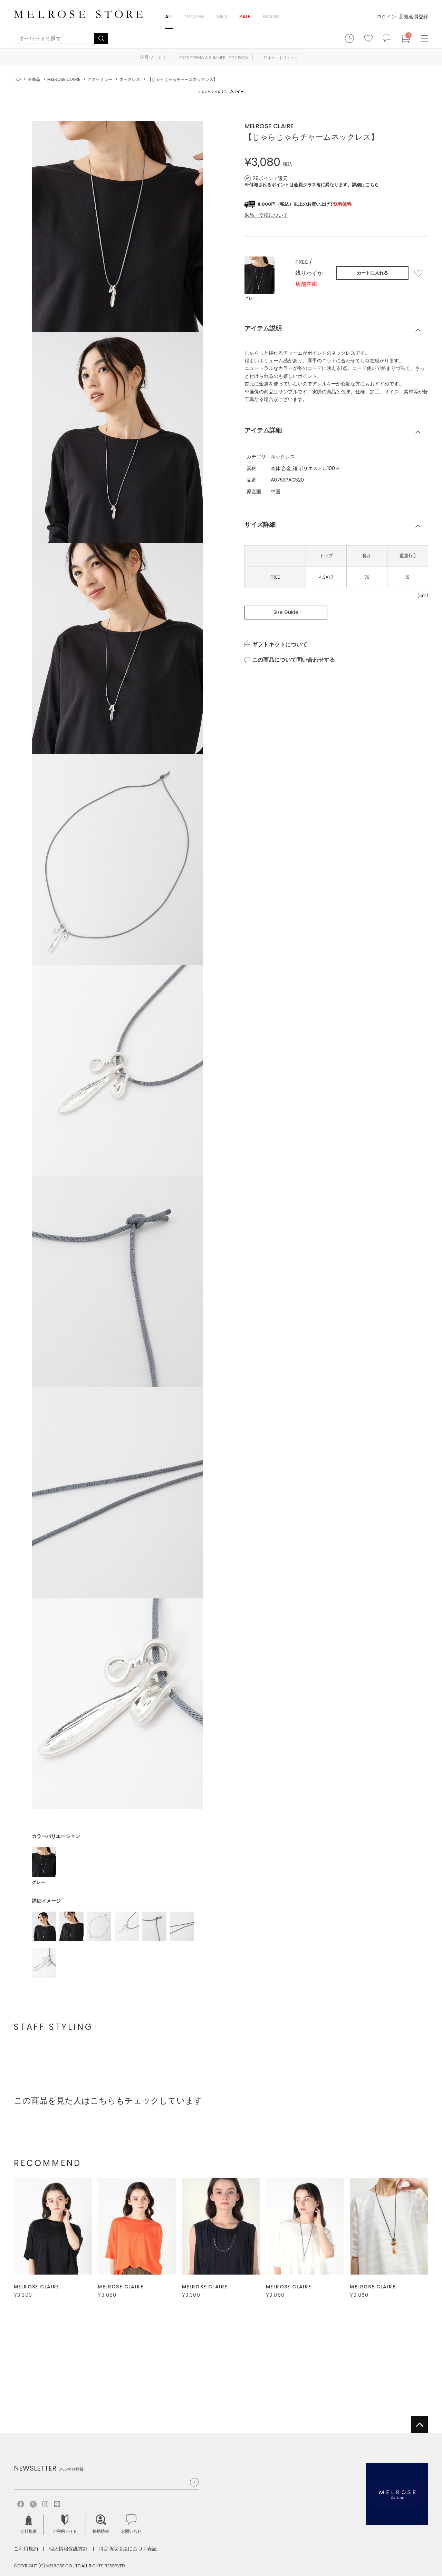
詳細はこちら (365, 184)
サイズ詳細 (260, 524)
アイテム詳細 (263, 430)
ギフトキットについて (279, 644)
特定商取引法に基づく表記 (128, 2548)
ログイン (386, 16)
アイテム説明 (263, 328)
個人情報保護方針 (68, 2548)
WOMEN (194, 16)
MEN (222, 16)
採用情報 (101, 2524)
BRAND (271, 16)
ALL (169, 16)
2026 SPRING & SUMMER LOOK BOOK (214, 57)
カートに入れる (372, 273)
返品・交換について (266, 215)
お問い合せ (131, 2524)
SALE (244, 16)
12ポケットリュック (281, 57)
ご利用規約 (26, 2548)
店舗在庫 (306, 284)
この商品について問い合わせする (293, 660)
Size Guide (285, 612)
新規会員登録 (413, 16)
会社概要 (28, 2524)
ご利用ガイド (64, 2524)
